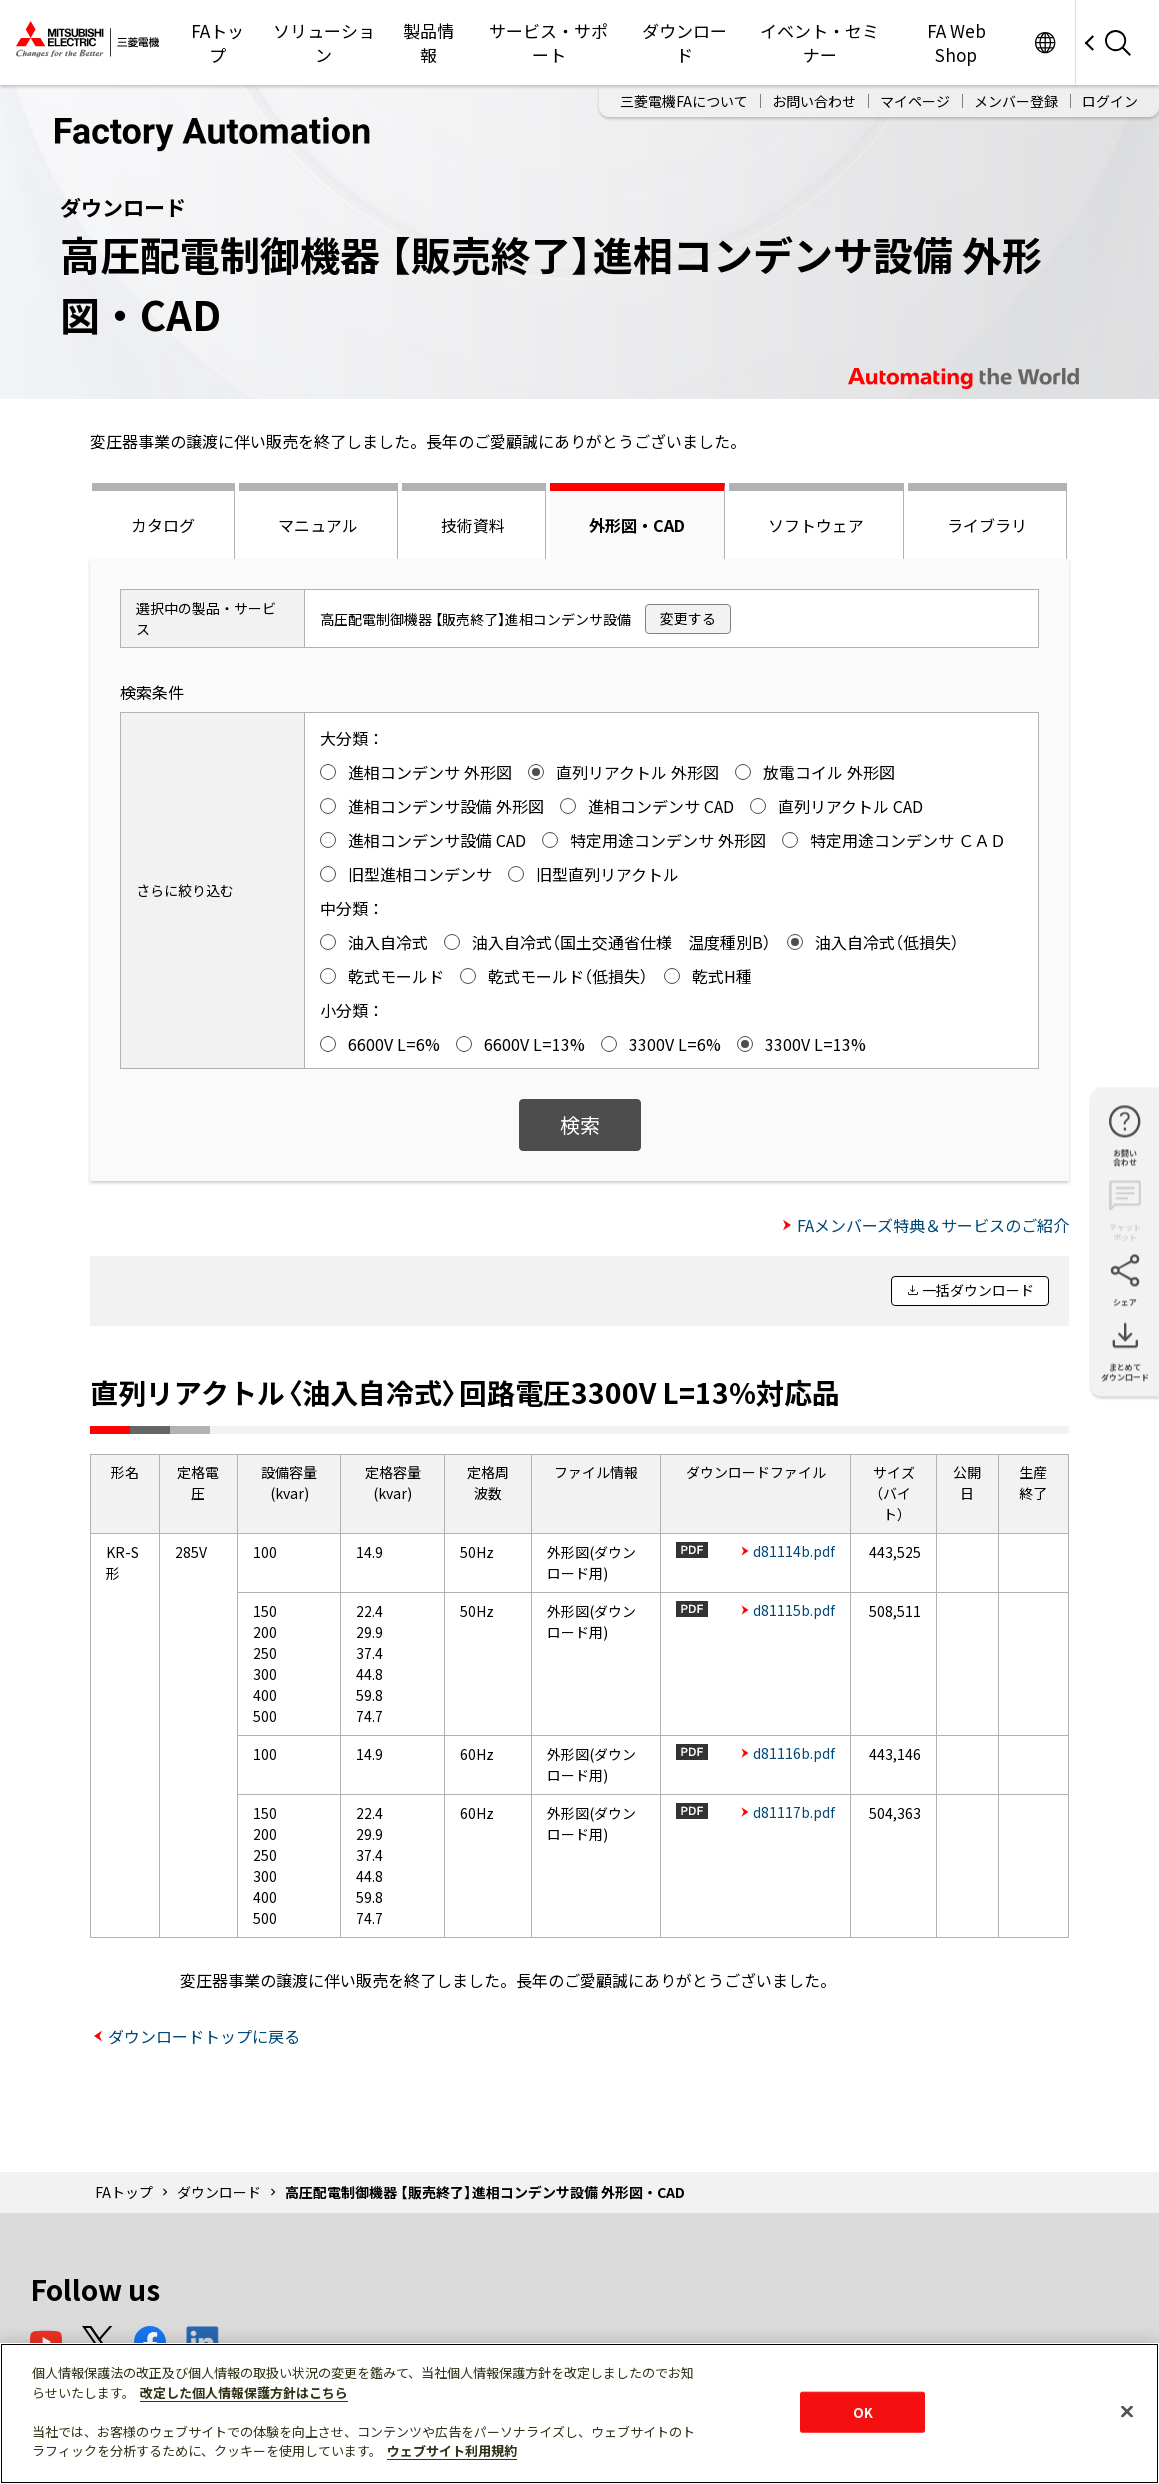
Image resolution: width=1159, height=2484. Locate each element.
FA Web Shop (956, 42)
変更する (688, 618)
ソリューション (324, 42)
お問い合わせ (814, 101)
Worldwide (1044, 42)
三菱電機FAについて (684, 101)
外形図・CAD (637, 525)
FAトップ (217, 42)
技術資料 (473, 525)
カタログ (163, 525)
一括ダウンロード (978, 1290)
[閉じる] (1127, 2411)
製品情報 (428, 42)
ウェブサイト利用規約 (452, 2450)
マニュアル (318, 525)
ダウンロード (684, 42)
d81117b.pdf (794, 1812)
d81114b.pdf (794, 1551)
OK (863, 2411)
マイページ (915, 101)
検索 (580, 1124)
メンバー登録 (1016, 101)
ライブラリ (987, 525)
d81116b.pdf (794, 1753)
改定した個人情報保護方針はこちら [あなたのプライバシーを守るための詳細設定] (244, 2392)
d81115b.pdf (794, 1610)
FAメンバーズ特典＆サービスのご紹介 (933, 1225)
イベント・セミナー (819, 42)
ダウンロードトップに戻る (204, 2036)
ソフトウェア (816, 525)
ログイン (1110, 101)
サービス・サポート (548, 42)
